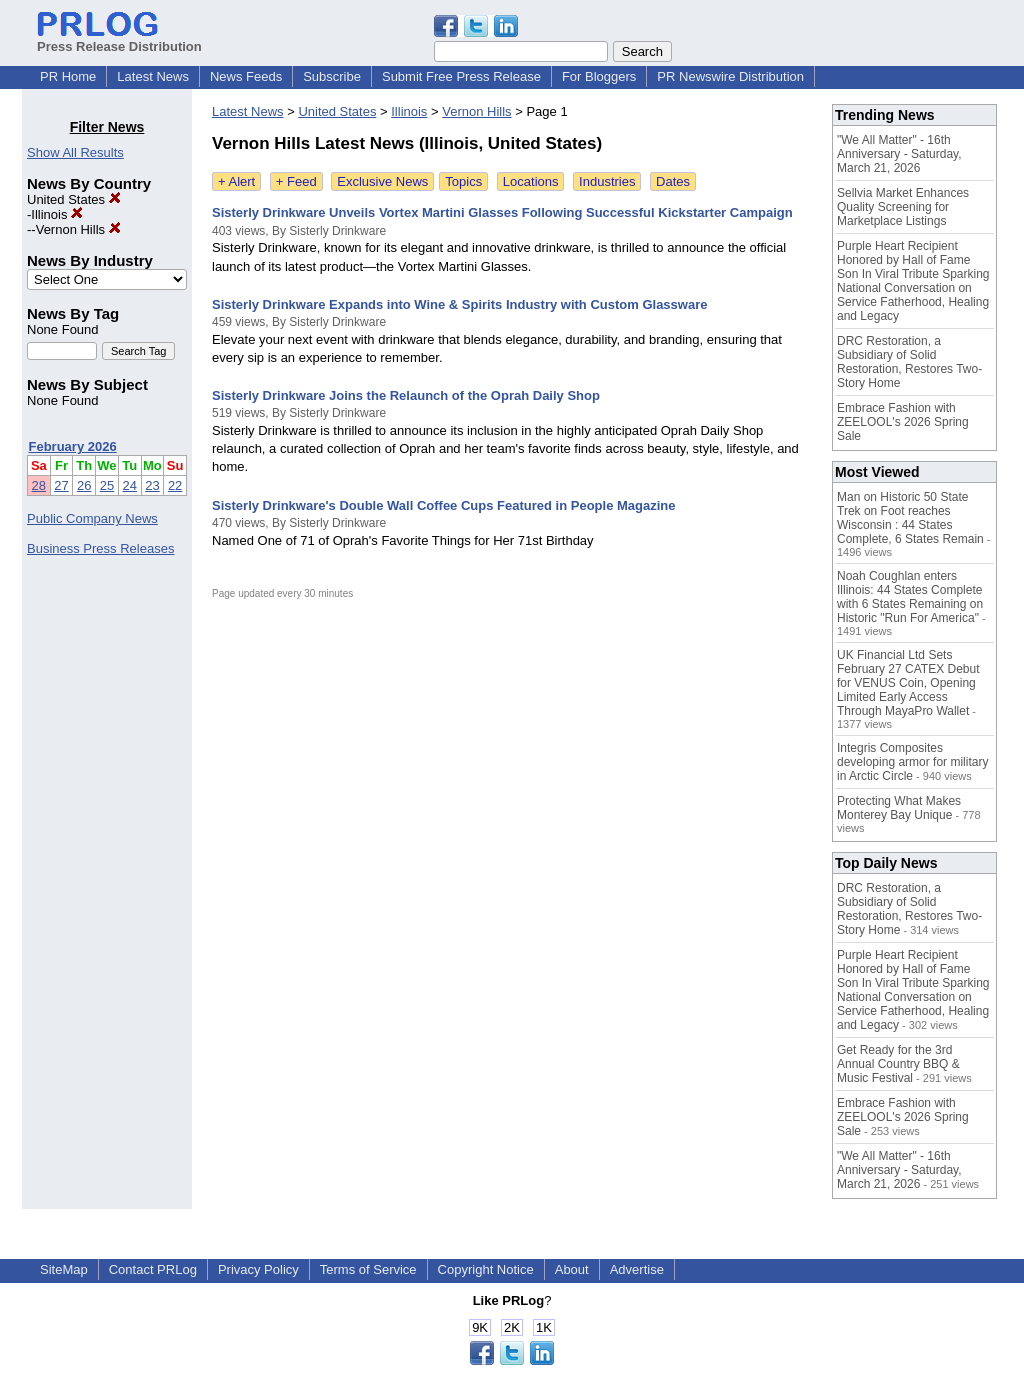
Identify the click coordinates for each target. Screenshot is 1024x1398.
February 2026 (73, 446)
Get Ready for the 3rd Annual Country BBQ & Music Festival (898, 1064)
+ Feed (296, 181)
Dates (673, 181)
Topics (463, 181)
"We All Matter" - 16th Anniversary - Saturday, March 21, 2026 (899, 154)
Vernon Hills (78, 229)
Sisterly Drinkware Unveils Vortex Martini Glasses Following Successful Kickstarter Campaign (502, 212)
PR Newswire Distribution (730, 76)
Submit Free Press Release (461, 76)
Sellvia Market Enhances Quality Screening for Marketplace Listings (903, 207)
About (572, 1269)
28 (39, 485)
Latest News (153, 76)
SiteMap (64, 1269)
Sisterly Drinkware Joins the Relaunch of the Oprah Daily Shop (406, 395)
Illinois (57, 214)
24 (130, 485)
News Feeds (246, 76)
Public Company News (92, 518)
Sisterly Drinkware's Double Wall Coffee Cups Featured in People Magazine (444, 505)
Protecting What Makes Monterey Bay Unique (899, 808)
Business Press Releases (100, 548)
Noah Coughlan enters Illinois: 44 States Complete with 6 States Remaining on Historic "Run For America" (910, 597)
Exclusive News (382, 181)
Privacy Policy (258, 1269)
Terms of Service (368, 1269)
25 (107, 485)
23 (152, 485)
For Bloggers (599, 76)
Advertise (637, 1269)
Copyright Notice (486, 1269)
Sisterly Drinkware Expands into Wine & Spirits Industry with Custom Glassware (459, 304)
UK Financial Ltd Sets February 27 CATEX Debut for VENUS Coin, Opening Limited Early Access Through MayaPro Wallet (908, 683)
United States (74, 199)
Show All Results (75, 152)
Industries (607, 181)
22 (175, 485)
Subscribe (332, 76)
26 (84, 485)
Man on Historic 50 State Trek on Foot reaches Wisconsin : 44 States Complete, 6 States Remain (910, 518)
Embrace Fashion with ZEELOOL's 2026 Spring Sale (903, 422)
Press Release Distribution (119, 39)
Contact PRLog (153, 1269)
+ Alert (236, 181)
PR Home (68, 76)
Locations (531, 181)
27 (61, 485)
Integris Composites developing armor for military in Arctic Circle (912, 762)
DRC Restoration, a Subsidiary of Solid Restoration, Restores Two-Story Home (909, 362)
